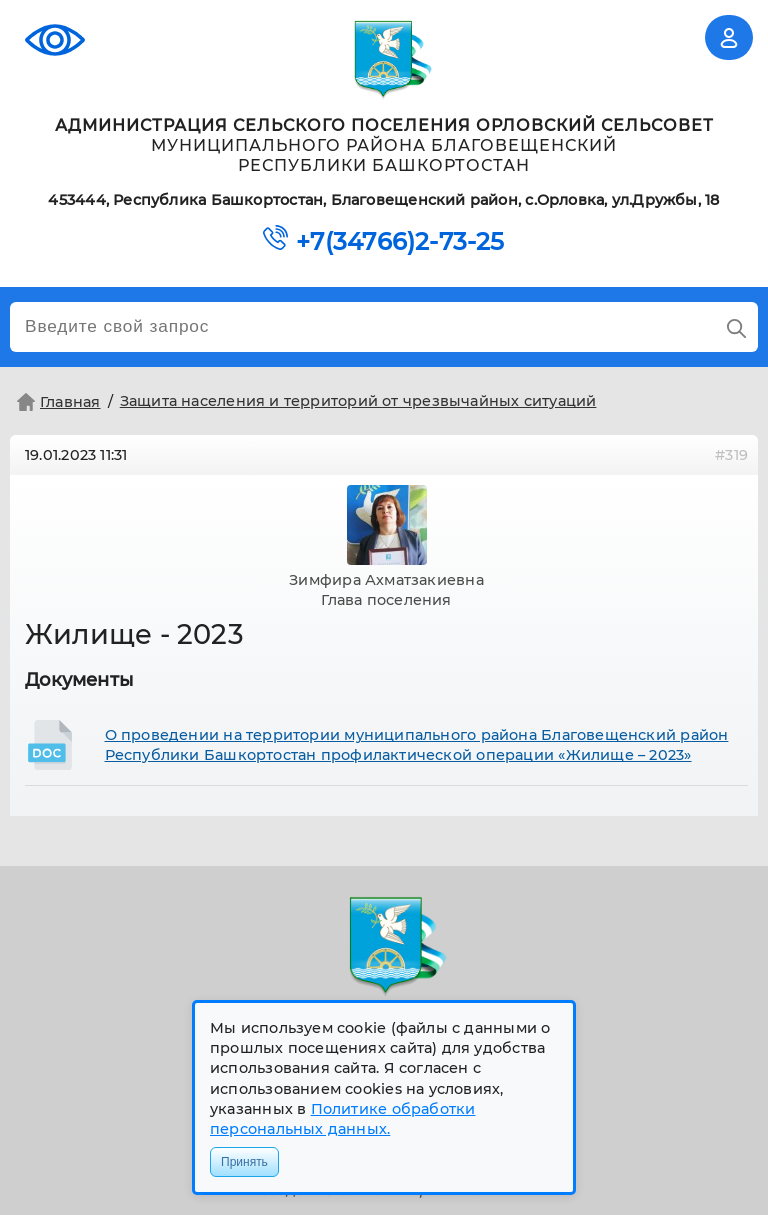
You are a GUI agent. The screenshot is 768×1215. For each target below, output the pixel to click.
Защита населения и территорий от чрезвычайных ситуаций (358, 401)
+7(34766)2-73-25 (400, 242)
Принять (244, 1162)
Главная (56, 402)
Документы (79, 680)
